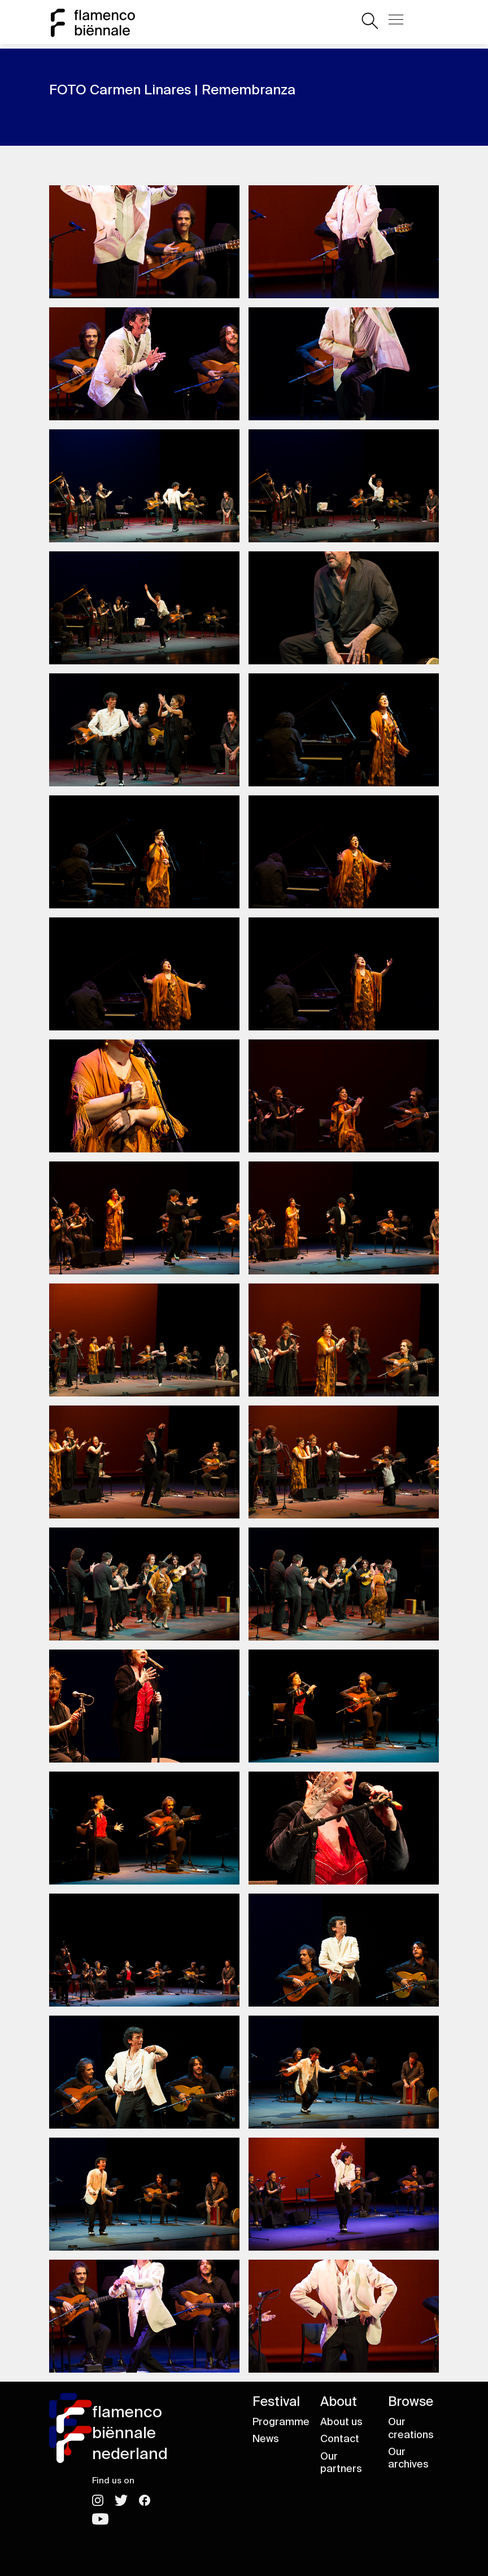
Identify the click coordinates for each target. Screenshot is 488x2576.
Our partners (341, 2462)
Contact (339, 2439)
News (265, 2439)
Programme (281, 2422)
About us (341, 2422)
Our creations (411, 2428)
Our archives (408, 2458)
